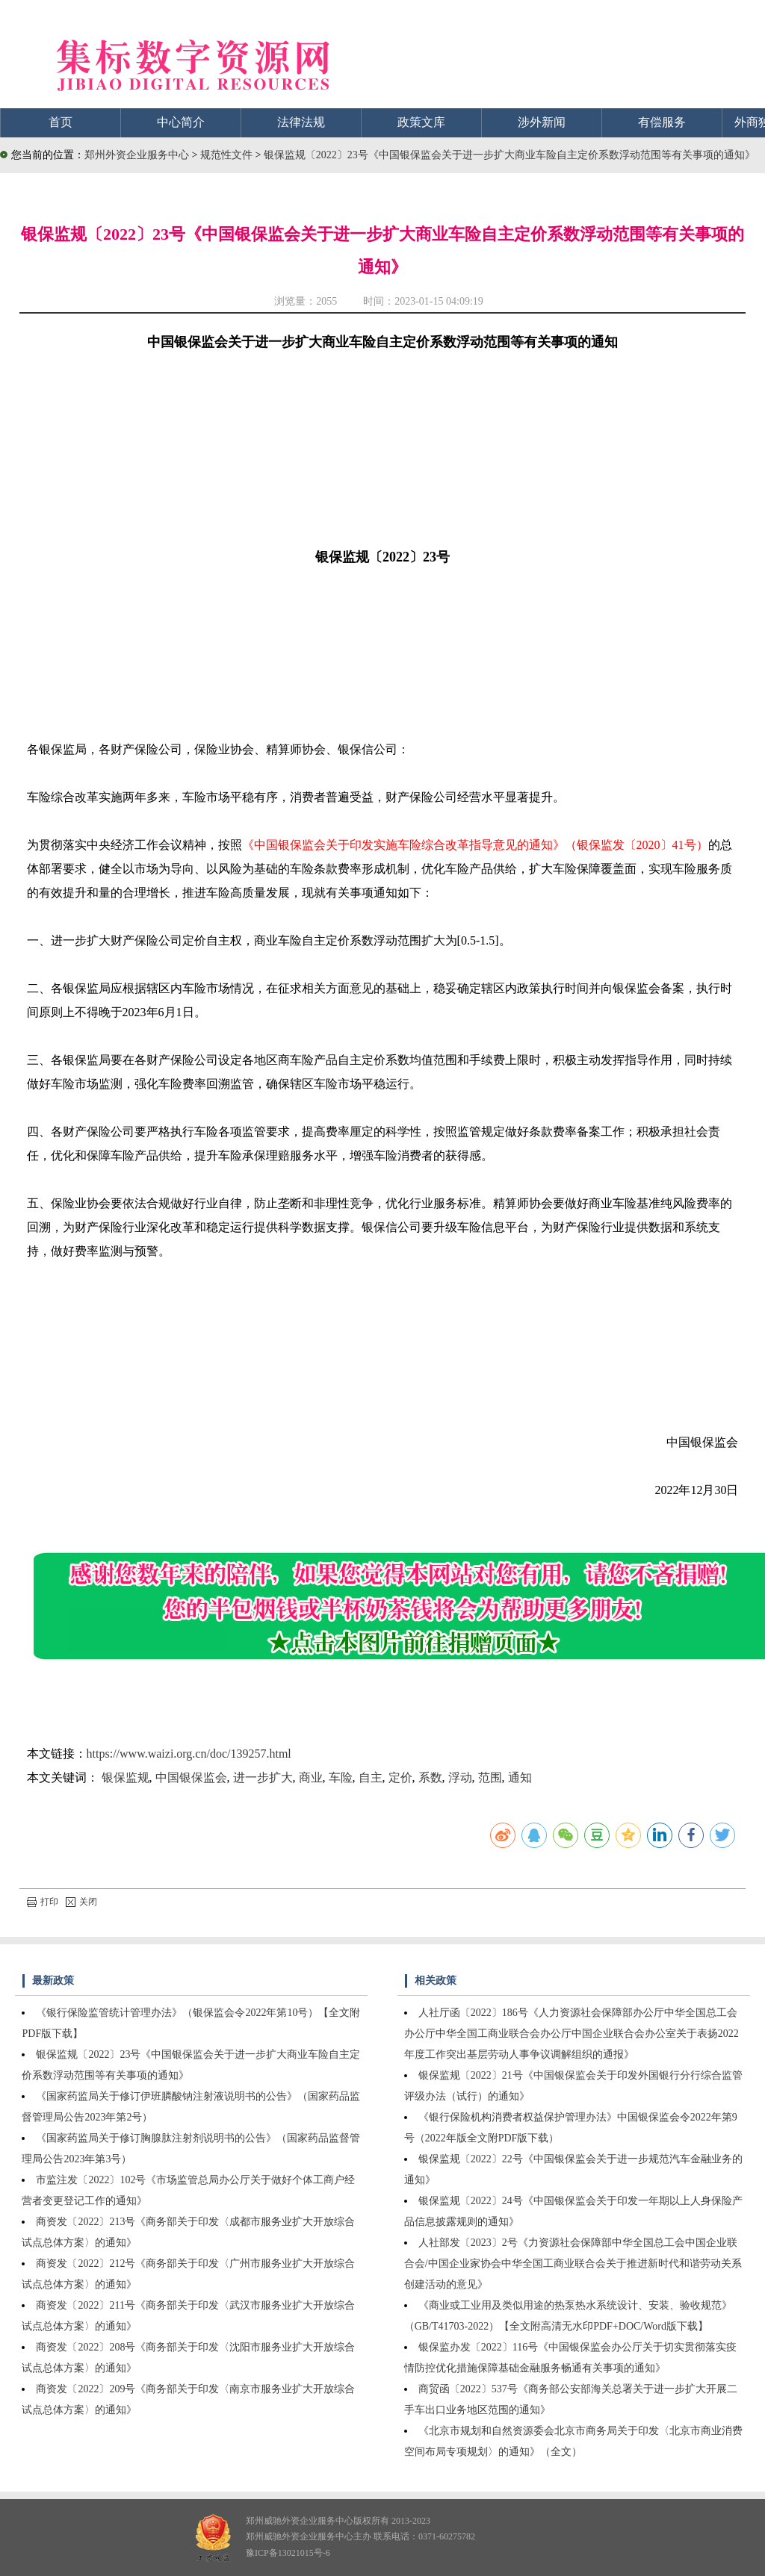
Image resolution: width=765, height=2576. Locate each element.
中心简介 (181, 122)
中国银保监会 (191, 1777)
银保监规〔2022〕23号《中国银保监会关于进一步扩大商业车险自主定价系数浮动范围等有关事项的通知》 (509, 155)
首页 (60, 122)
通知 (520, 1777)
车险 (341, 1777)
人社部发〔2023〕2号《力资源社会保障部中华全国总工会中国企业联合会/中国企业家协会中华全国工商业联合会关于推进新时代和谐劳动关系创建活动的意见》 (573, 2263)
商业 (311, 1777)
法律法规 (301, 122)
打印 (42, 1902)
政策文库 (421, 122)
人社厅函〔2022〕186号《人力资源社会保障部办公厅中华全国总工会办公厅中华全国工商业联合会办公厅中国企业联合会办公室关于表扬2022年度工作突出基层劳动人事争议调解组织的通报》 (571, 2033)
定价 (400, 1777)
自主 (370, 1777)
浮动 (460, 1777)
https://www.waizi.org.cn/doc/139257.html (189, 1753)
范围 (490, 1777)
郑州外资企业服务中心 (136, 155)
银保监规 (125, 1777)
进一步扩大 (263, 1777)
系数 (430, 1777)
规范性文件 (227, 155)
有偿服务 (662, 122)
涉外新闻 (542, 122)
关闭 (81, 1902)
